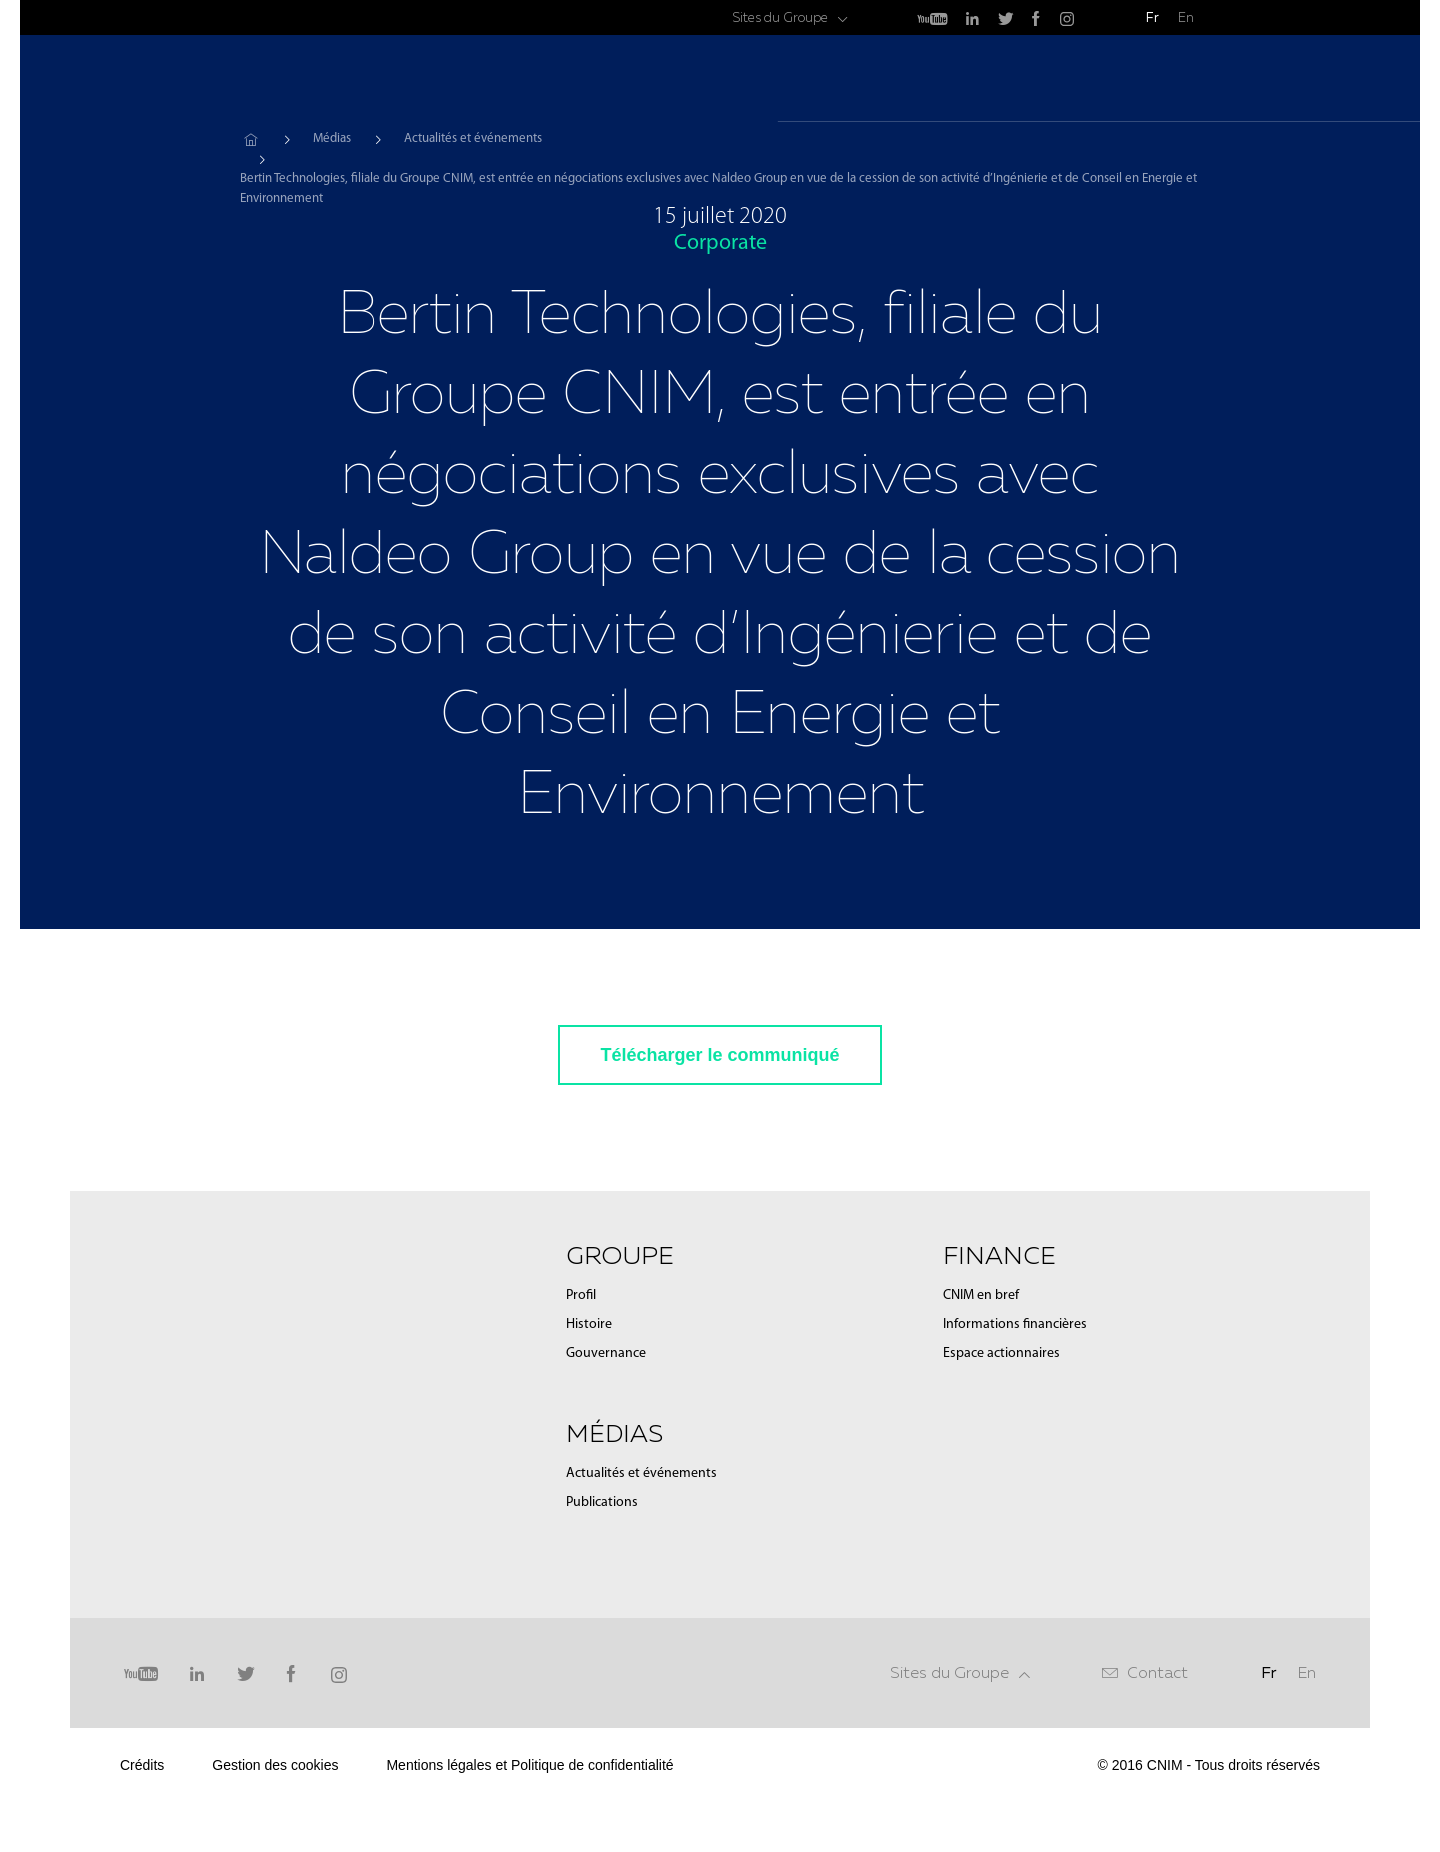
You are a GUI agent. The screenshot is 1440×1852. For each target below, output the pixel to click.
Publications (602, 1502)
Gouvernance (606, 1353)
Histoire (589, 1324)
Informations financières (1015, 1324)
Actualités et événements (473, 138)
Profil (581, 1295)
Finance (1114, 80)
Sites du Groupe (780, 17)
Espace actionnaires (1001, 1353)
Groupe (926, 80)
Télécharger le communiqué (719, 1055)
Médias (1019, 80)
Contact (1157, 1672)
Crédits (142, 1765)
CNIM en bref (981, 1295)
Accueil (250, 139)
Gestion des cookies (275, 1765)
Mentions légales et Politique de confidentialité (529, 1765)
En (1186, 17)
